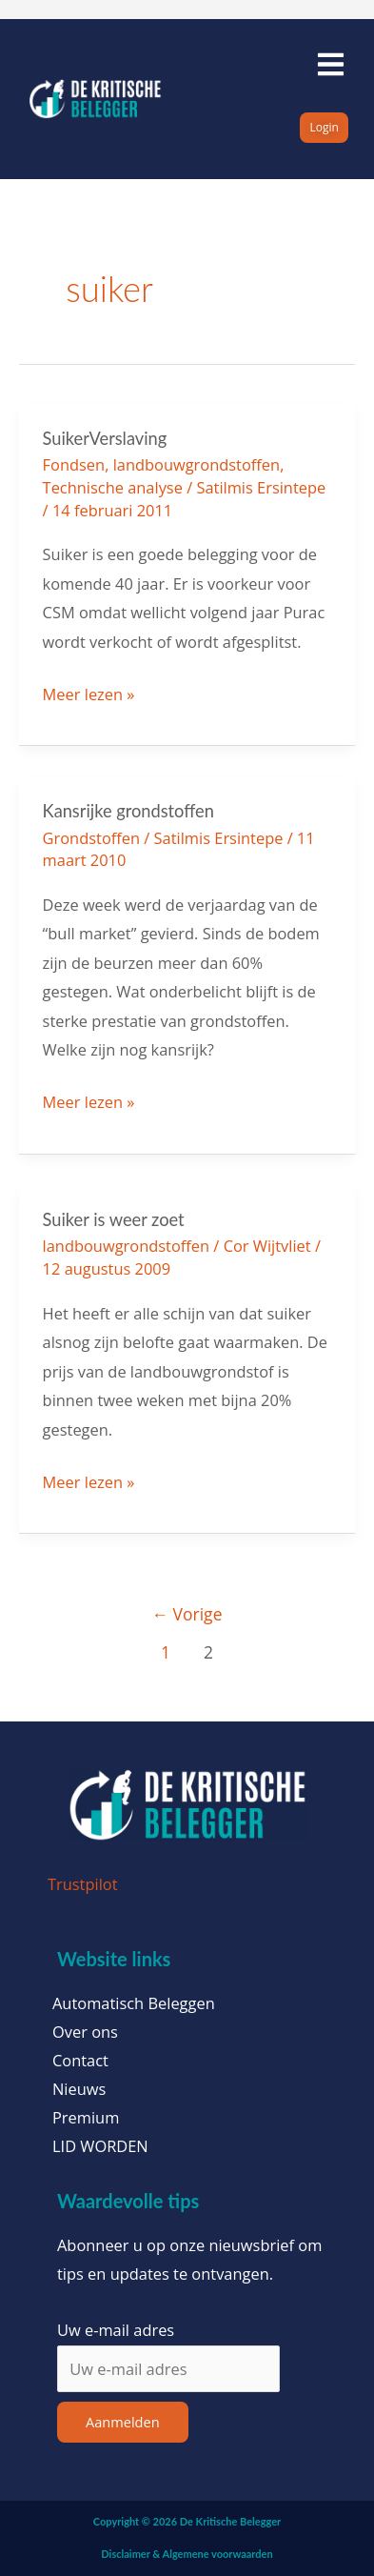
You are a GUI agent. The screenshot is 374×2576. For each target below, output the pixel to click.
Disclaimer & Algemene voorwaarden (186, 2553)
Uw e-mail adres (115, 2330)
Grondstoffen (91, 838)
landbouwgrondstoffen (196, 464)
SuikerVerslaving (105, 438)
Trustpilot (83, 1884)
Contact (80, 2060)
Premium (85, 2117)
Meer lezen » (89, 692)
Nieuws (79, 2089)
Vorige (187, 1613)
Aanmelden (123, 2421)
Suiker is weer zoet (114, 1219)
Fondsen (74, 464)
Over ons (85, 2032)
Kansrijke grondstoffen (128, 810)
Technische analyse (113, 487)
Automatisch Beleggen (133, 2003)
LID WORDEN (100, 2146)
